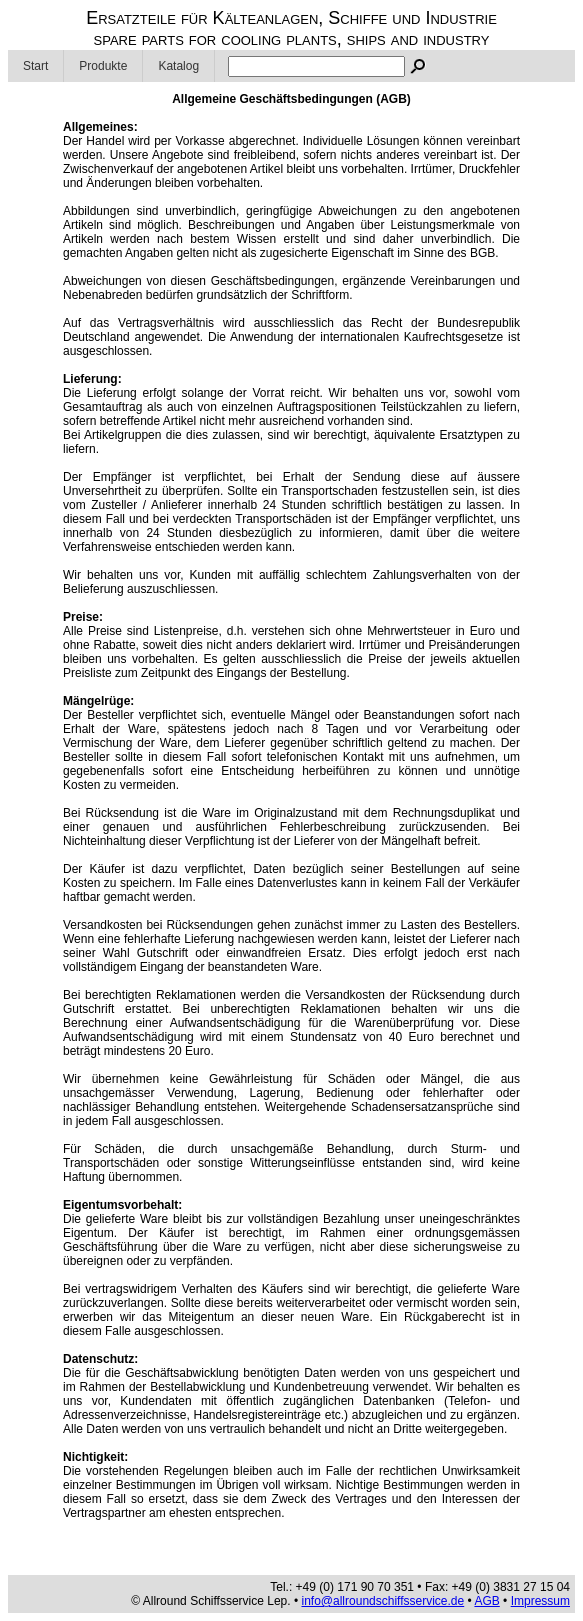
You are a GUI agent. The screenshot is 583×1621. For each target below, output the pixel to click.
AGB (486, 1601)
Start (35, 66)
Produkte (103, 66)
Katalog (178, 66)
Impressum (540, 1601)
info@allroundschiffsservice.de (383, 1601)
